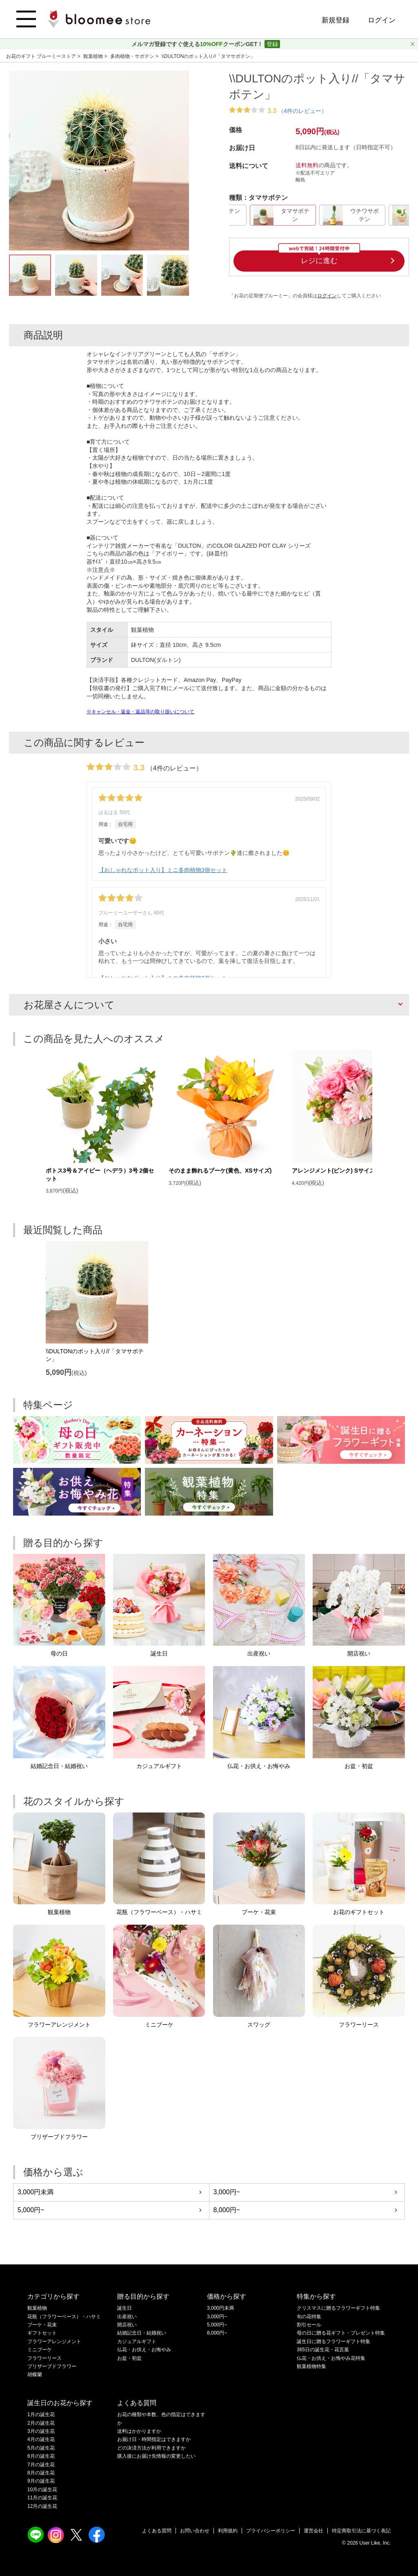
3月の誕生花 (41, 2431)
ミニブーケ (39, 2349)
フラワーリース (44, 2358)
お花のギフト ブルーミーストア (42, 56)
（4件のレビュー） (302, 111)
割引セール (309, 2325)
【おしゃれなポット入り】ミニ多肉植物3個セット (162, 870)
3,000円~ (226, 2192)
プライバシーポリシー (270, 2531)
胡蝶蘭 (34, 2374)
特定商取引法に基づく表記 (361, 2531)
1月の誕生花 (41, 2414)
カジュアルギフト (136, 2341)
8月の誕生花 (41, 2473)
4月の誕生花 (41, 2439)
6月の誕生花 (41, 2456)
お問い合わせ (194, 2531)
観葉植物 (93, 56)
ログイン (382, 20)
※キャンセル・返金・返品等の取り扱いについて (140, 712)
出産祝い (127, 2316)
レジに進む (319, 261)
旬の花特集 (309, 2316)
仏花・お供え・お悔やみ (144, 2349)
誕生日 (124, 2308)
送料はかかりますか (139, 2431)
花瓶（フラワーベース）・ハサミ (64, 2316)
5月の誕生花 (41, 2448)
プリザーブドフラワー (51, 2366)
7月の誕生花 (41, 2465)
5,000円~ (31, 2209)
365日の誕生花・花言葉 (323, 2349)
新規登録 (335, 20)
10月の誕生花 (42, 2489)
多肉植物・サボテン (133, 56)
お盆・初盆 (129, 2358)
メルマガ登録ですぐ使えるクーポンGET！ (198, 44)
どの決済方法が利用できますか (151, 2448)
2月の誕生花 (41, 2423)
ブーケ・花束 (42, 2325)
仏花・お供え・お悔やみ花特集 (331, 2358)
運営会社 (313, 2531)
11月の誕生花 (42, 2498)
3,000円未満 (35, 2192)
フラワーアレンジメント (54, 2341)
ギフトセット (42, 2333)
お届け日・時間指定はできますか (154, 2439)
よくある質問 (156, 2531)
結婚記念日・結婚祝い (141, 2333)
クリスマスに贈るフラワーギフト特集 (338, 2308)
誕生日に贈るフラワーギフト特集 (333, 2341)
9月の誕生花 (41, 2481)
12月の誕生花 (42, 2506)
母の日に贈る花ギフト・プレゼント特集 (341, 2333)
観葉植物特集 (311, 2366)
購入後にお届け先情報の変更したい (156, 2456)
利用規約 (228, 2531)
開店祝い (127, 2325)
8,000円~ (226, 2209)
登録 (272, 44)
